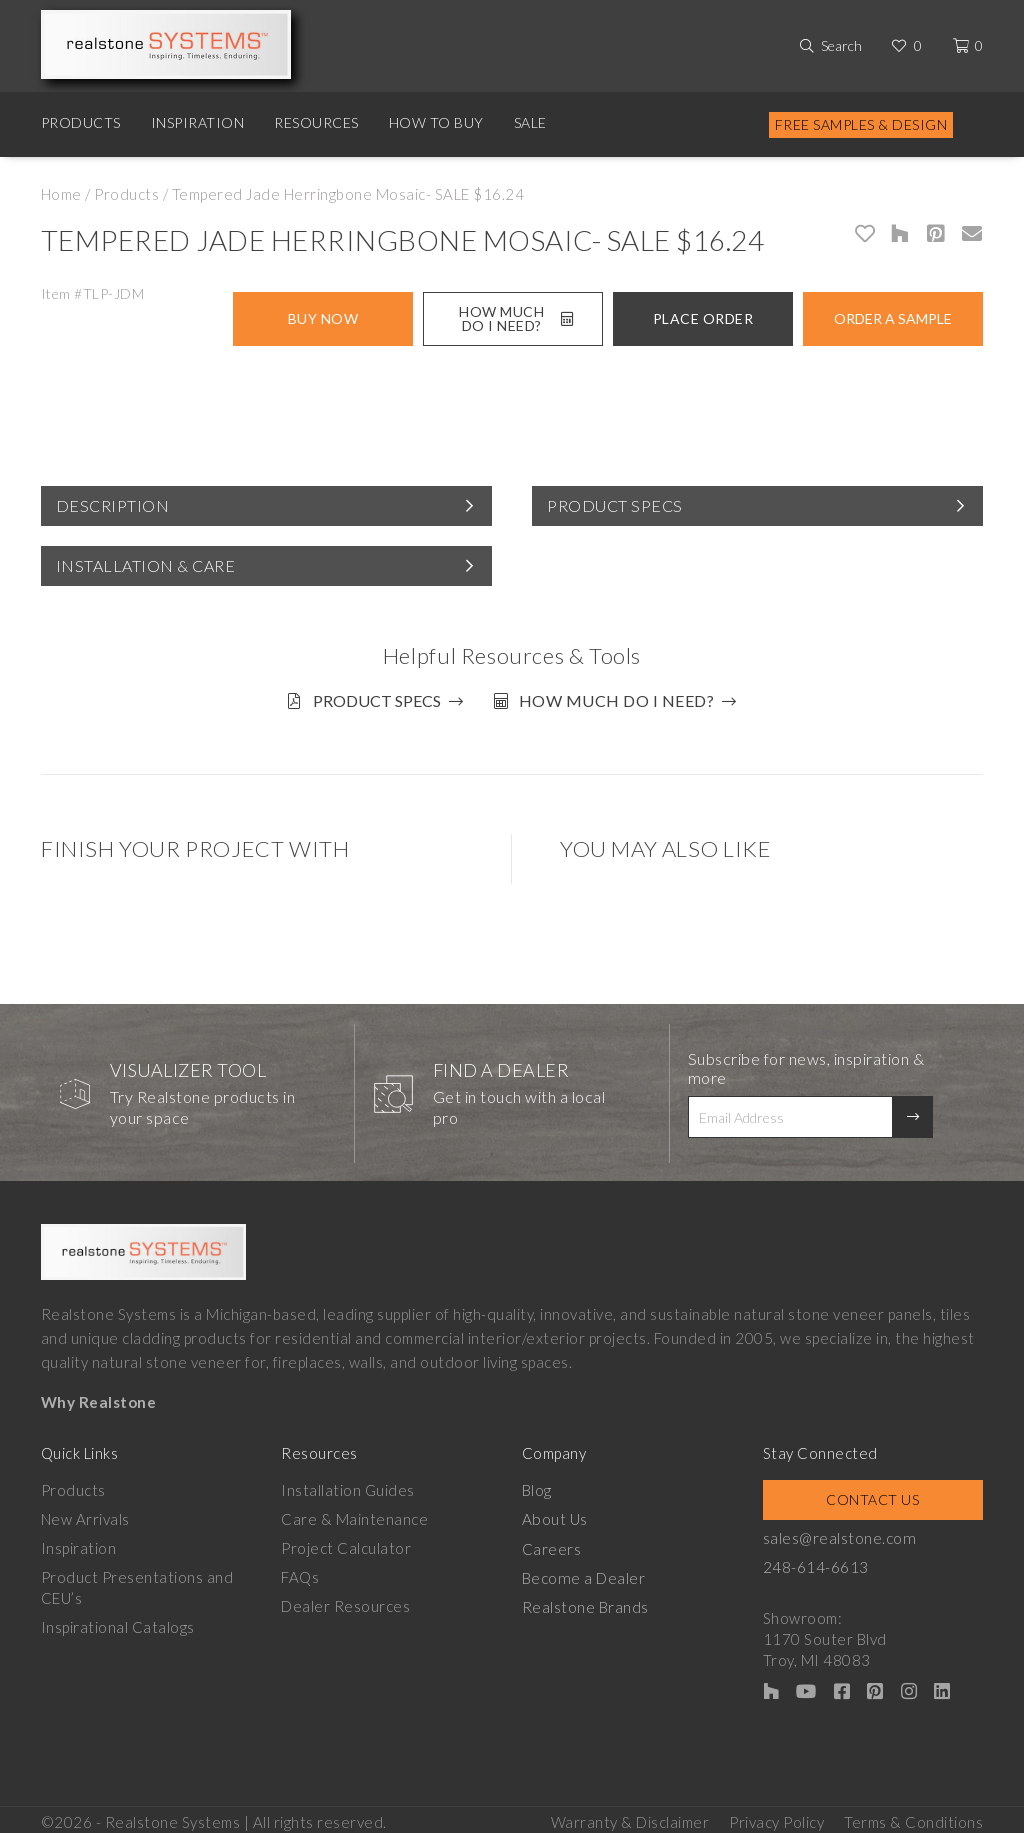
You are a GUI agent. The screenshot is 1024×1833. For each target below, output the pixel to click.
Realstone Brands (585, 1601)
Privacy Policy (776, 1814)
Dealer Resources (345, 1601)
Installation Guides (348, 1485)
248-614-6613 (816, 1562)
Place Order (703, 318)
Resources (316, 122)
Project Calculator (346, 1543)
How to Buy (436, 122)
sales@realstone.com (839, 1533)
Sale (530, 122)
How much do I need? (621, 700)
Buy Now (323, 318)
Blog (537, 1485)
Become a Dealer (583, 1572)
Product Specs (615, 505)
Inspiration (198, 122)
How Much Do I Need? (516, 318)
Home (61, 194)
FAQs (300, 1572)
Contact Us (872, 1494)
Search (841, 45)
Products (81, 122)
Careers (552, 1543)
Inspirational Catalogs (118, 1622)
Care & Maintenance (354, 1514)
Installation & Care (146, 565)
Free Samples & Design (861, 124)
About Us (554, 1514)
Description (113, 505)
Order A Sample (893, 318)
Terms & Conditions (913, 1814)
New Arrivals (85, 1514)
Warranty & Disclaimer (630, 1814)
